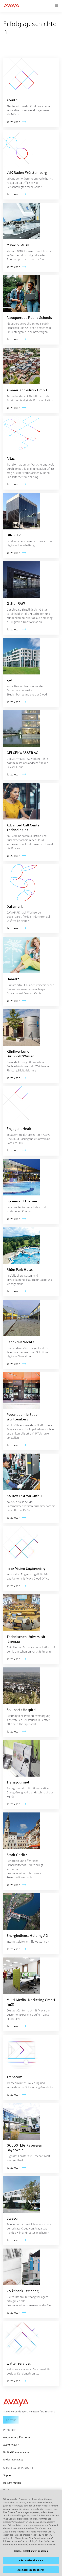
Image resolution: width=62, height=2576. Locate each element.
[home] (11, 6)
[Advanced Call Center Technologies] (13, 856)
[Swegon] (13, 2240)
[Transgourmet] (13, 1804)
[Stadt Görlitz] (13, 1885)
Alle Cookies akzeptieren (31, 2569)
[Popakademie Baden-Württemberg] (13, 1445)
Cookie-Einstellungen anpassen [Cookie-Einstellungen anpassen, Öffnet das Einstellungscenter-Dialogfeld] (31, 2550)
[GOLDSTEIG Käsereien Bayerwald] (13, 2167)
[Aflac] (13, 484)
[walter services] (13, 2381)
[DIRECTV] (13, 553)
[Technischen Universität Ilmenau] (13, 1659)
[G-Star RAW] (13, 629)
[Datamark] (13, 928)
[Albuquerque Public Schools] (13, 339)
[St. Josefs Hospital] (13, 1731)
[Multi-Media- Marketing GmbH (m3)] (13, 2026)
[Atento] (13, 122)
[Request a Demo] (11, 2420)
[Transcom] (13, 2094)
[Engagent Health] (13, 1150)
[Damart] (13, 1001)
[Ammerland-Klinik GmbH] (13, 408)
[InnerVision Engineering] (13, 1586)
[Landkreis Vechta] (13, 1364)
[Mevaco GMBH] (13, 267)
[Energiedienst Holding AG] (13, 1949)
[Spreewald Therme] (13, 1219)
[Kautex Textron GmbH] (13, 1517)
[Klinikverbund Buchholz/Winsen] (13, 1078)
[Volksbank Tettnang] (13, 2312)
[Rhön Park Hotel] (13, 1291)
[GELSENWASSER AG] (13, 774)
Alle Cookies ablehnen (31, 2560)
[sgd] (13, 702)
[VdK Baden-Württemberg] (13, 194)
